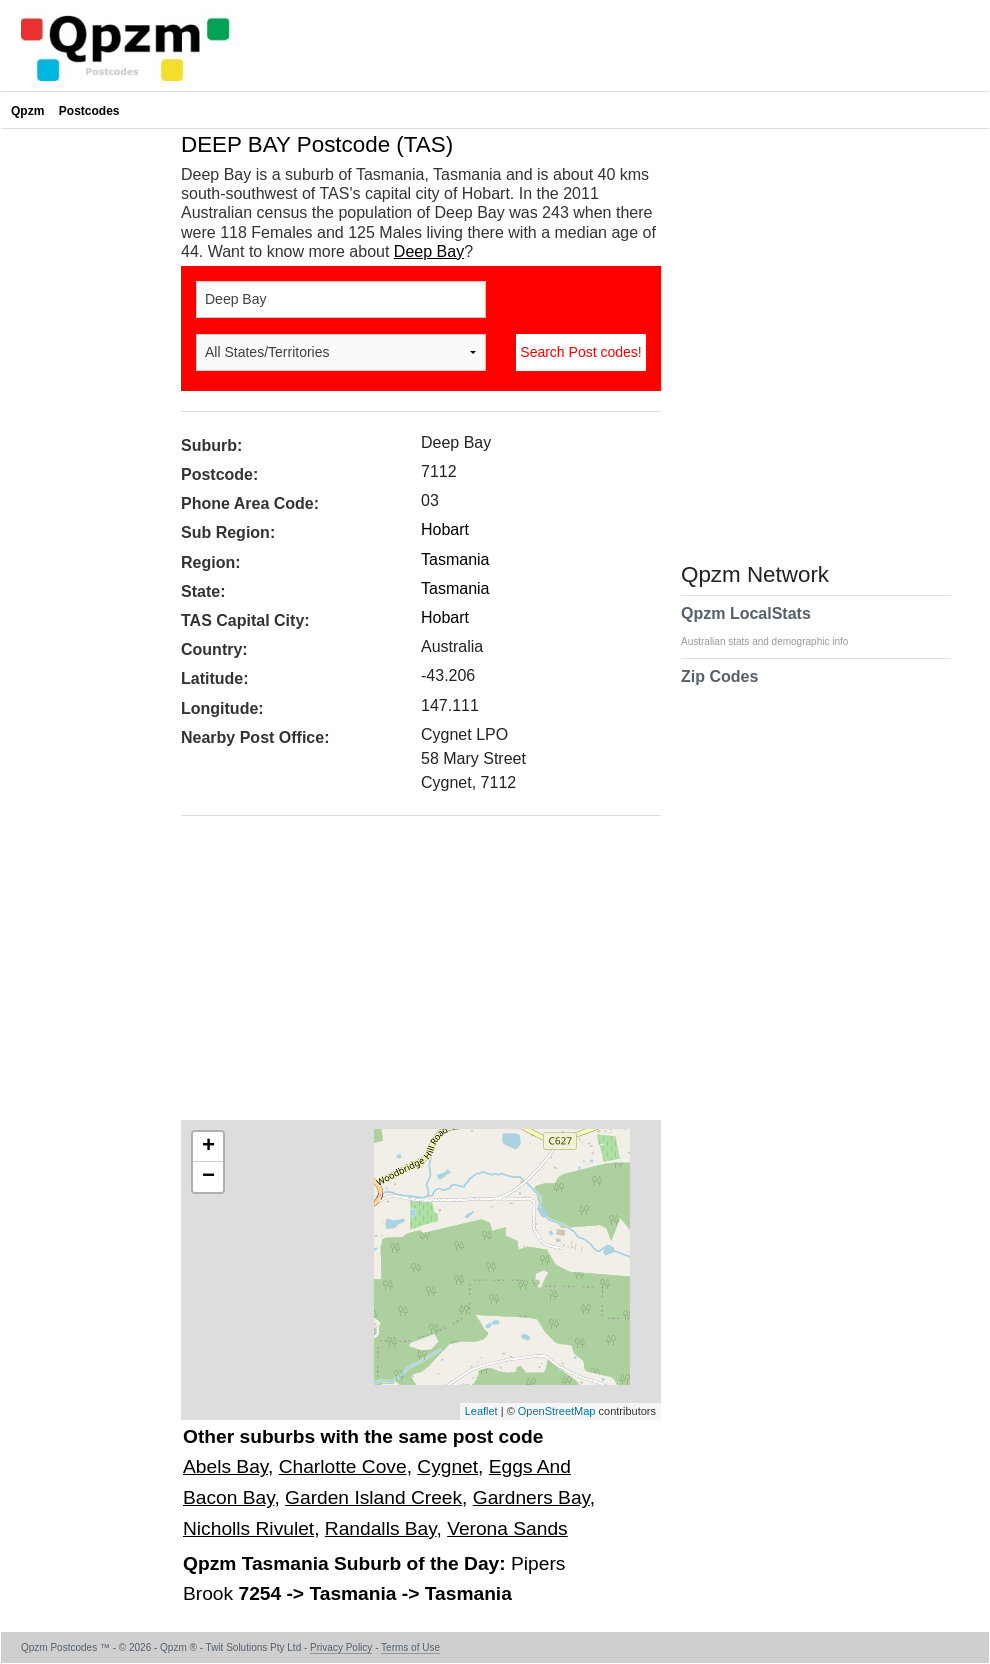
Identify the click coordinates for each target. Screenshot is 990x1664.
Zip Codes (719, 689)
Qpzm (27, 111)
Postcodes (89, 111)
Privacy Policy (341, 1647)
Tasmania (455, 559)
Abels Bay (225, 1466)
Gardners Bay (531, 1497)
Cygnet (447, 1466)
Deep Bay (429, 251)
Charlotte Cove (343, 1466)
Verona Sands (507, 1528)
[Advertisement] (411, 975)
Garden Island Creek (373, 1497)
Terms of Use (410, 1647)
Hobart (445, 529)
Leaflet (481, 1411)
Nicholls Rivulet (248, 1528)
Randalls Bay (381, 1528)
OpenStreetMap (557, 1411)
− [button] (208, 1177)
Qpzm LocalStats (774, 626)
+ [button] (208, 1147)
